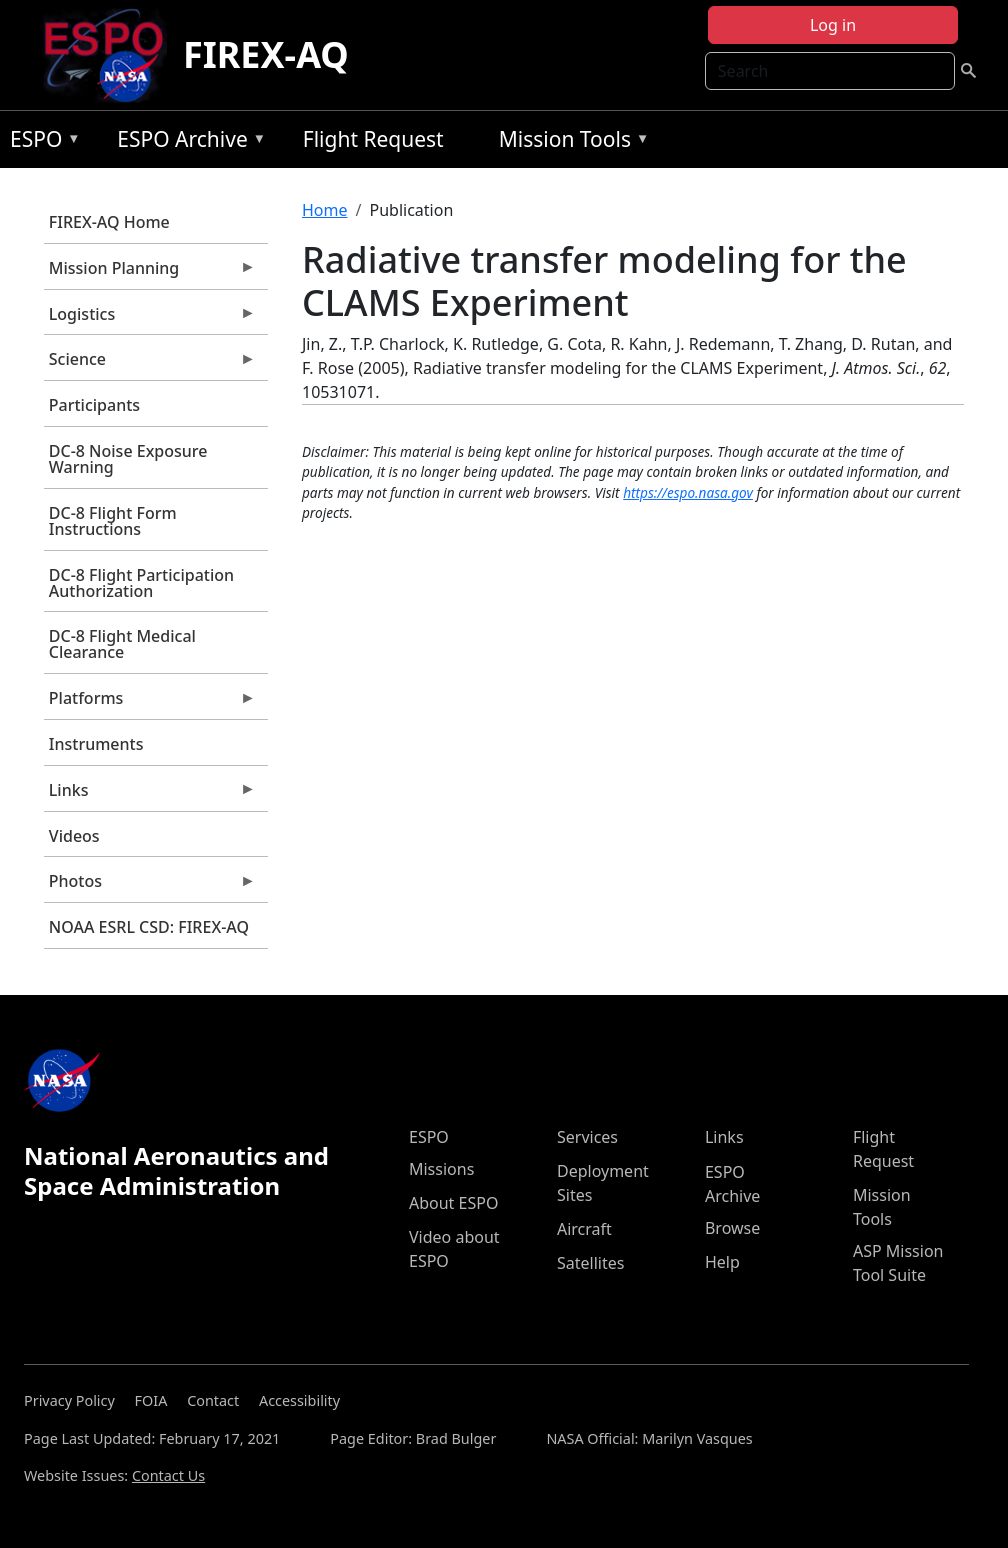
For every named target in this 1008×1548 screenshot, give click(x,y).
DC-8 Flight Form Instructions (113, 521)
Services (587, 1137)
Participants (94, 405)
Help (722, 1262)
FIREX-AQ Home (109, 222)
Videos (74, 836)
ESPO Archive (186, 142)
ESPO (40, 142)
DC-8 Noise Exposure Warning (128, 459)
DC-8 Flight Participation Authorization (141, 583)
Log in (833, 25)
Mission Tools (569, 142)
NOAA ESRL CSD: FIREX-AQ (149, 927)
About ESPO (453, 1203)
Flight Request (373, 139)
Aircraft (584, 1229)
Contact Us (168, 1475)
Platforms (150, 703)
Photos (150, 886)
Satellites (590, 1263)
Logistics (150, 319)
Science (150, 364)
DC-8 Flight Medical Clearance (122, 644)
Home (325, 210)
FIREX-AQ (266, 54)
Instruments (96, 744)
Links (150, 795)
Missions (441, 1169)
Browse (732, 1228)
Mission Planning (150, 273)
